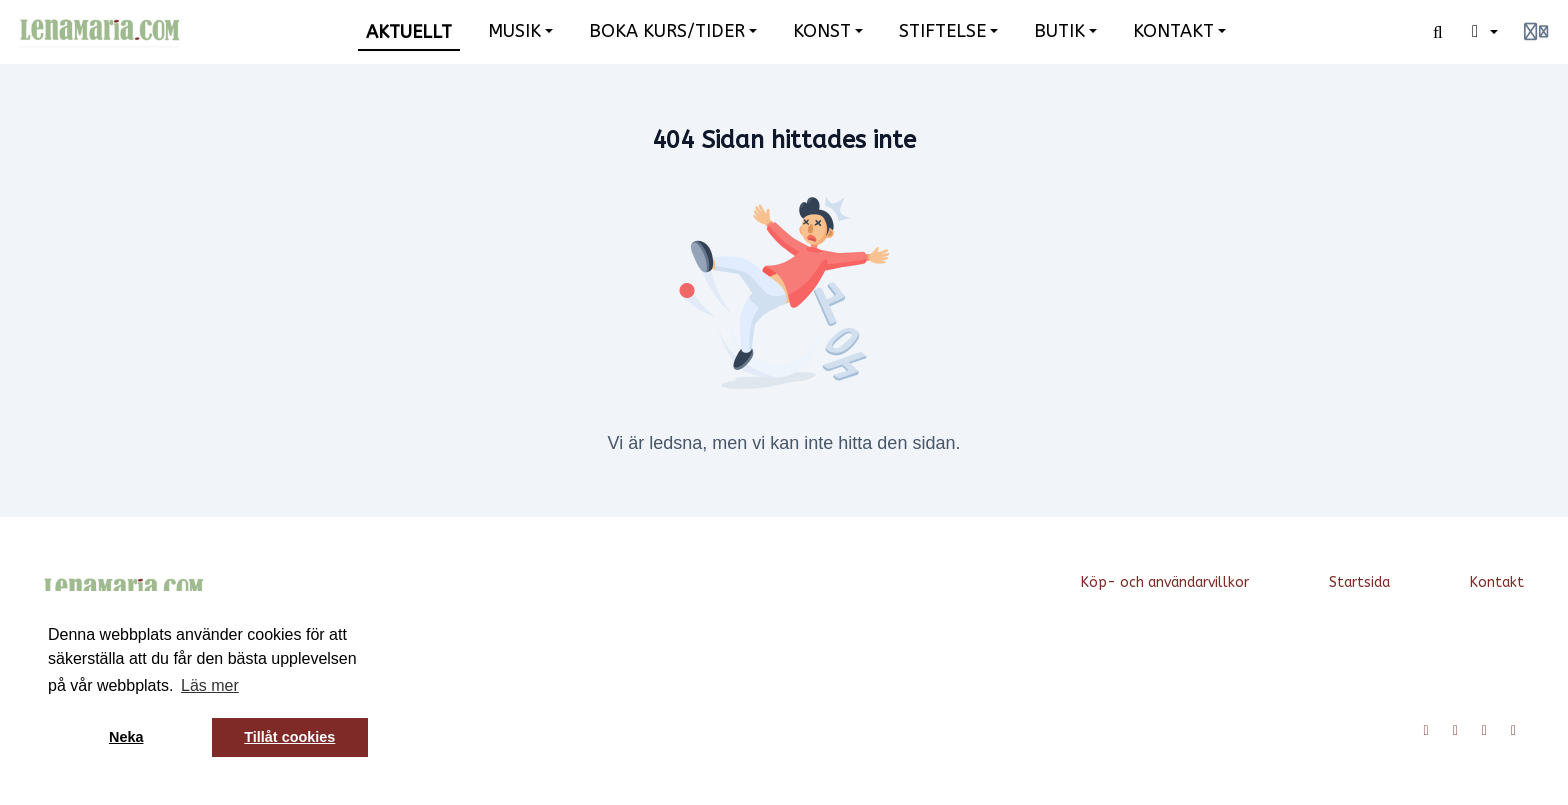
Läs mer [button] (210, 685)
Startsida (1359, 582)
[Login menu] (1536, 32)
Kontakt (1497, 582)
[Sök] (1438, 32)
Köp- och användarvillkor (1165, 582)
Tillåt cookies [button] (289, 737)
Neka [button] (126, 737)
